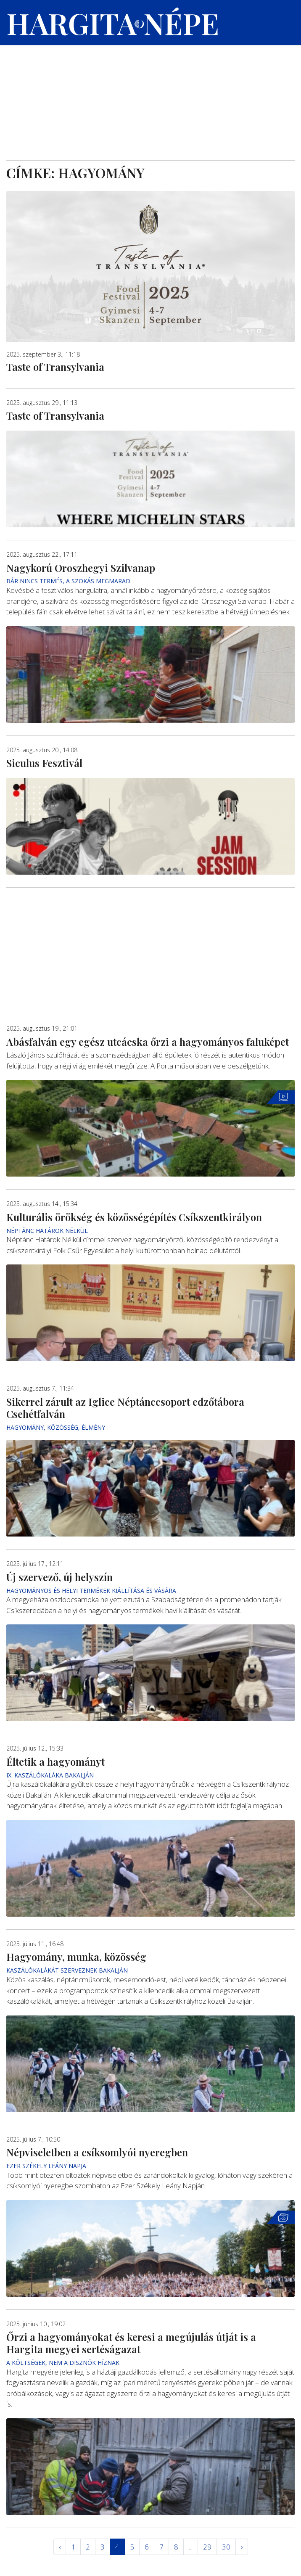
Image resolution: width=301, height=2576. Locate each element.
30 (226, 2547)
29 (207, 2547)
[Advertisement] (150, 97)
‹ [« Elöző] (60, 2547)
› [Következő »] (242, 2547)
